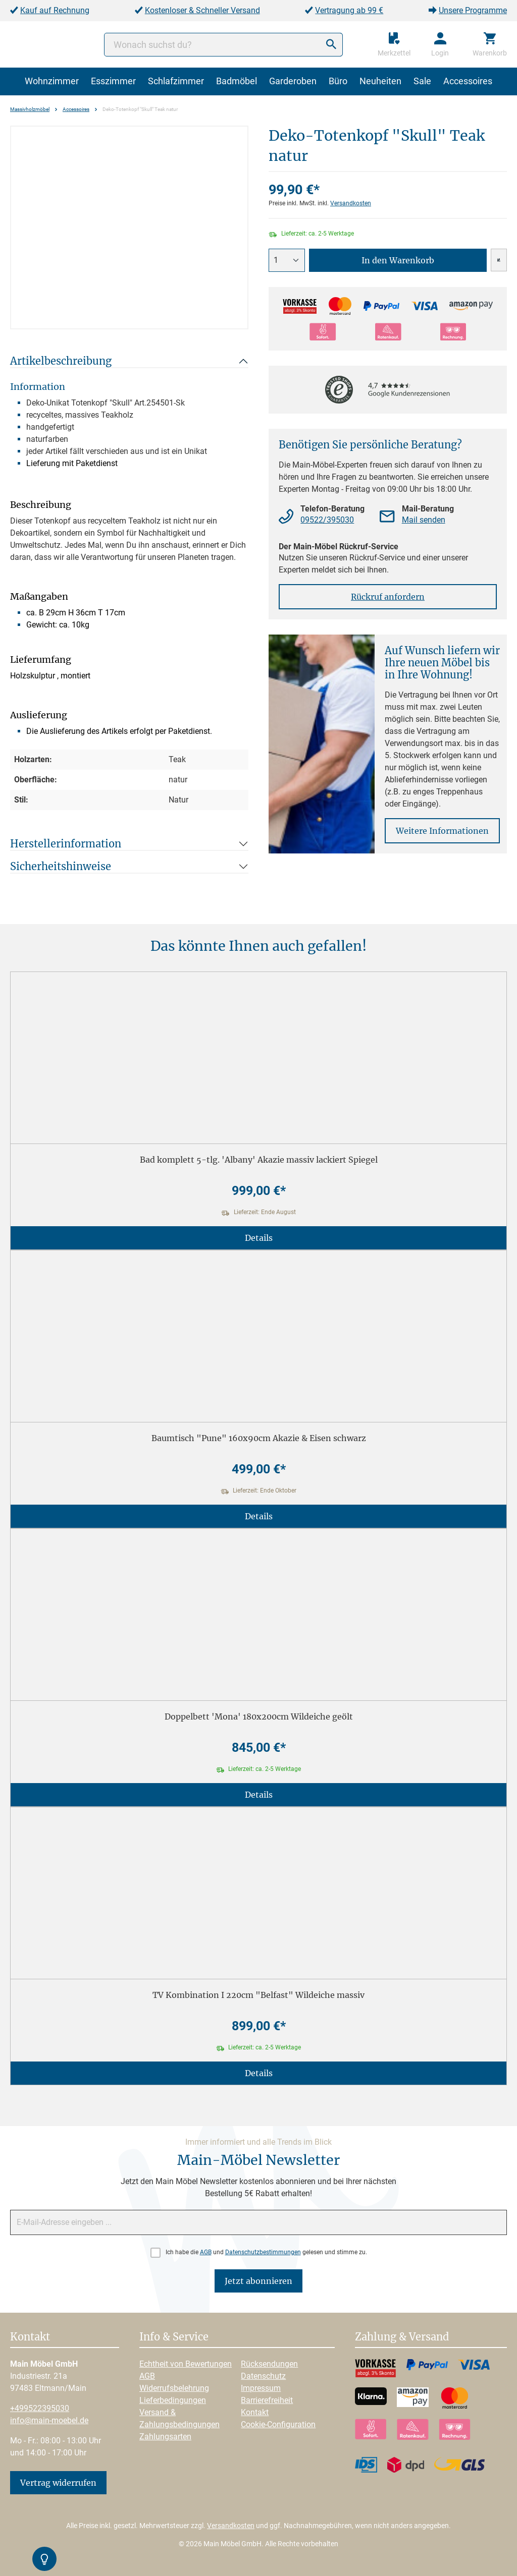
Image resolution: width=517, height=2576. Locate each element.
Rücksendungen (269, 2364)
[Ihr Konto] (440, 44)
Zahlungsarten (165, 2436)
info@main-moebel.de (49, 2420)
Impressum (261, 2388)
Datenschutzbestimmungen (263, 2252)
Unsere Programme (473, 10)
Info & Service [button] (174, 2337)
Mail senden (423, 520)
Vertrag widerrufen (58, 2483)
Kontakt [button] (30, 2337)
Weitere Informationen (442, 831)
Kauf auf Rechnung (54, 10)
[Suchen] (331, 44)
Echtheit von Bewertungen (185, 2364)
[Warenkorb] (490, 44)
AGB (206, 2252)
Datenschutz (263, 2376)
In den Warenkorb (397, 260)
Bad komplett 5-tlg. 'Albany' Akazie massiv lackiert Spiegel (259, 1160)
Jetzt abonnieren (258, 2281)
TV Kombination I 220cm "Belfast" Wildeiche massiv (258, 1995)
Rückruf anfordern (388, 597)
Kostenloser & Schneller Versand (202, 10)
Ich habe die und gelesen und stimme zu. (266, 2252)
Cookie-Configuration (278, 2424)
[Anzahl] (287, 260)
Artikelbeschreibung (61, 361)
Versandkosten (350, 203)
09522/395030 (327, 520)
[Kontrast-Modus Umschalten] (44, 2559)
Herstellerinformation (65, 843)
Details (259, 1238)
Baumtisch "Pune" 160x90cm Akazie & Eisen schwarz (258, 1438)
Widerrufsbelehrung (174, 2388)
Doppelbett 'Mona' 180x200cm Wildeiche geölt (259, 1716)
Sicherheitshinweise (60, 866)
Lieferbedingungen (172, 2400)
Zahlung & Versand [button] (402, 2337)
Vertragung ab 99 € (349, 10)
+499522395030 (39, 2408)
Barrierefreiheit (267, 2400)
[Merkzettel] (394, 44)
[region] (129, 227)
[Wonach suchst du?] (223, 44)
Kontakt (255, 2412)
